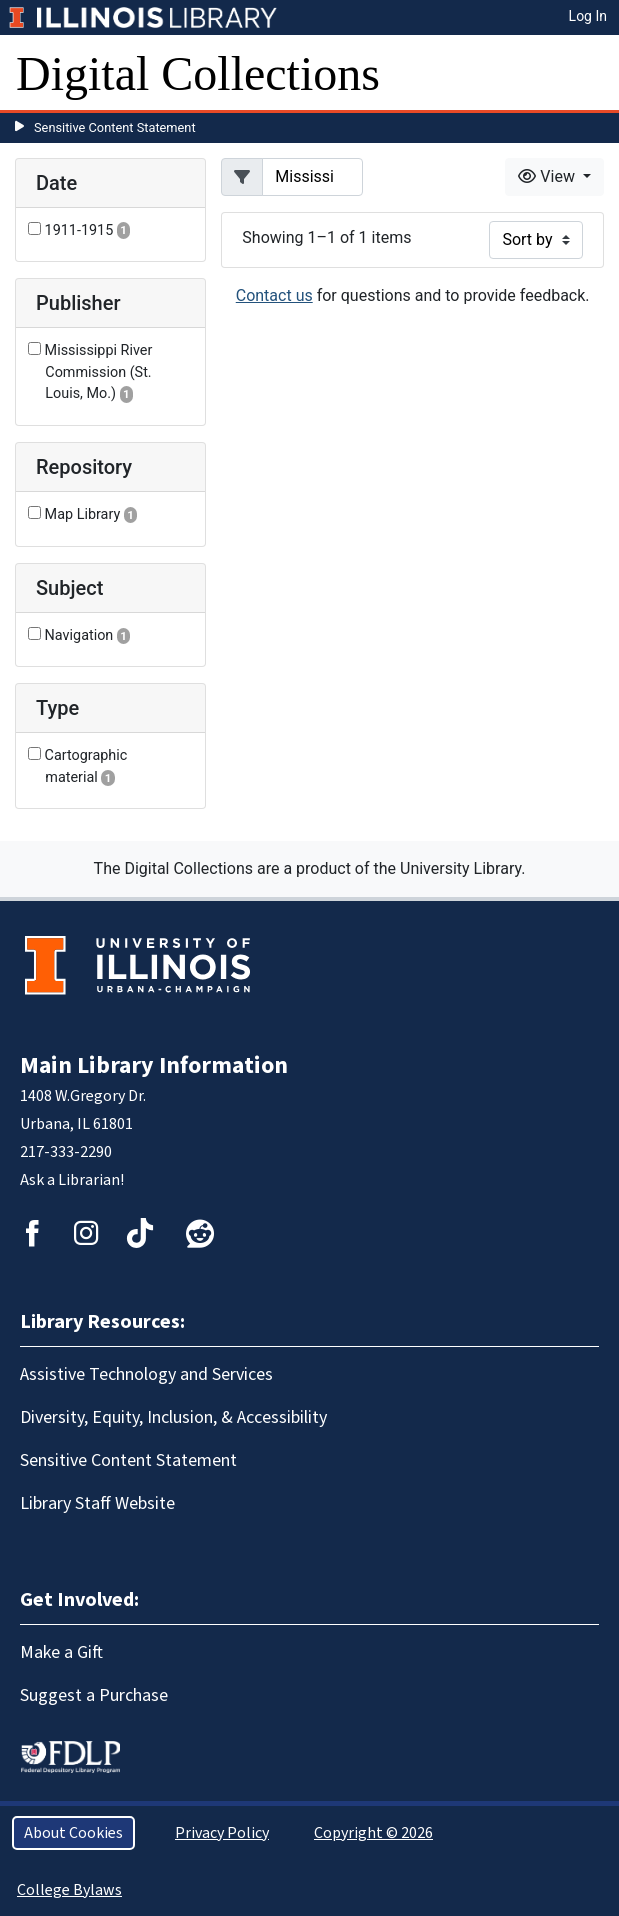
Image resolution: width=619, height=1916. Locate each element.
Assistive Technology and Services (146, 1374)
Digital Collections (198, 73)
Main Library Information (154, 1065)
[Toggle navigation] (591, 74)
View (548, 176)
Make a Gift (61, 1652)
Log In (588, 16)
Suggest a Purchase (94, 1695)
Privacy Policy (222, 1833)
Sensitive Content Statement (115, 127)
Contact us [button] (274, 295)
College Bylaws (69, 1890)
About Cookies (73, 1833)
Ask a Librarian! (72, 1180)
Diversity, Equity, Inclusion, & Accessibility (173, 1417)
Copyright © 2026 (373, 1833)
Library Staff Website (97, 1503)
